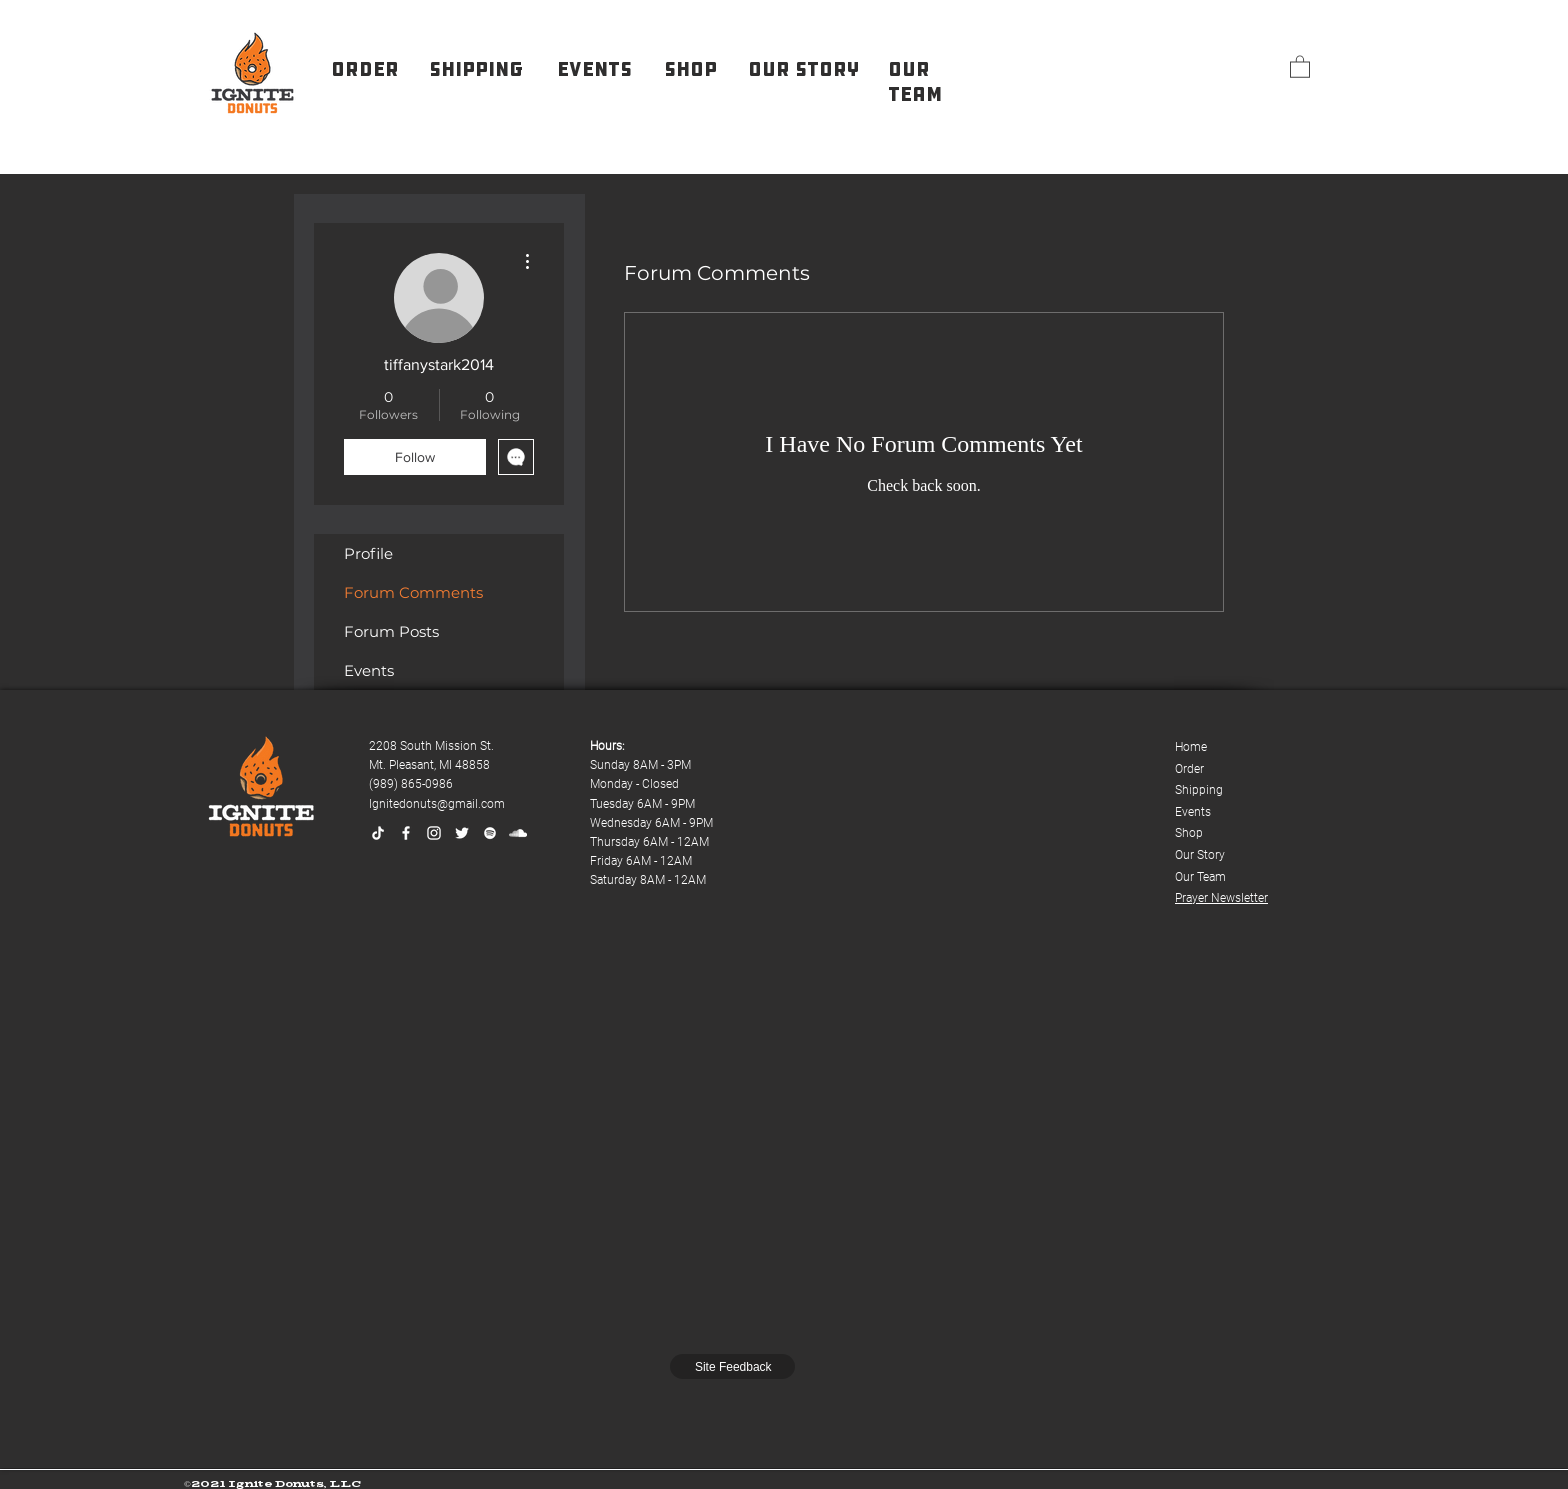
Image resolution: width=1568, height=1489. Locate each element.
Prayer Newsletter (1221, 898)
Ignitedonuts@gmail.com (437, 804)
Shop (1189, 833)
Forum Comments (413, 592)
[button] (1300, 66)
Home (1191, 747)
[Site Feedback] (732, 1366)
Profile (368, 553)
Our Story (1200, 855)
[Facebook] (406, 833)
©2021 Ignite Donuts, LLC (272, 1483)
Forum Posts (391, 631)
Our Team (1200, 877)
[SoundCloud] (518, 833)
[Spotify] (490, 833)
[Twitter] (462, 833)
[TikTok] (378, 833)
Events (369, 670)
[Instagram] (434, 833)
